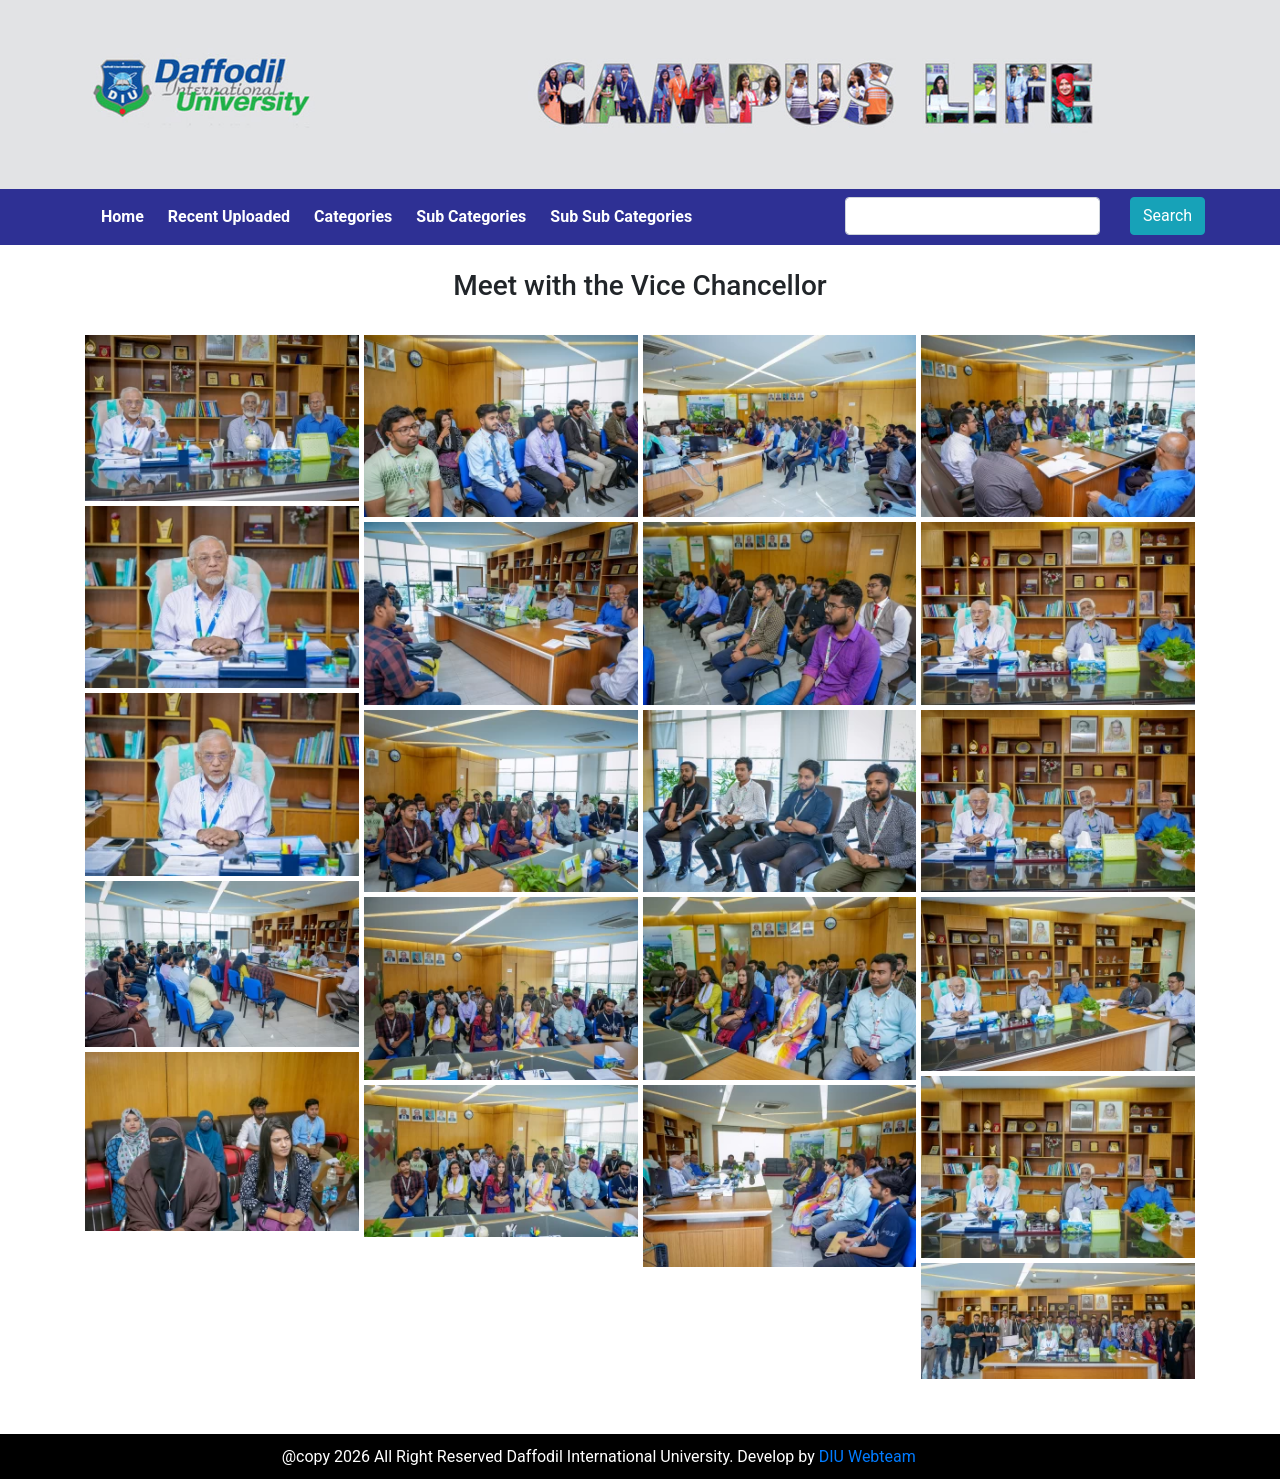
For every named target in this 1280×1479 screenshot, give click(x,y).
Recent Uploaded (229, 216)
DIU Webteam (867, 1456)
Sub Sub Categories (621, 216)
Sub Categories (471, 216)
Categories (353, 216)
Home (122, 216)
